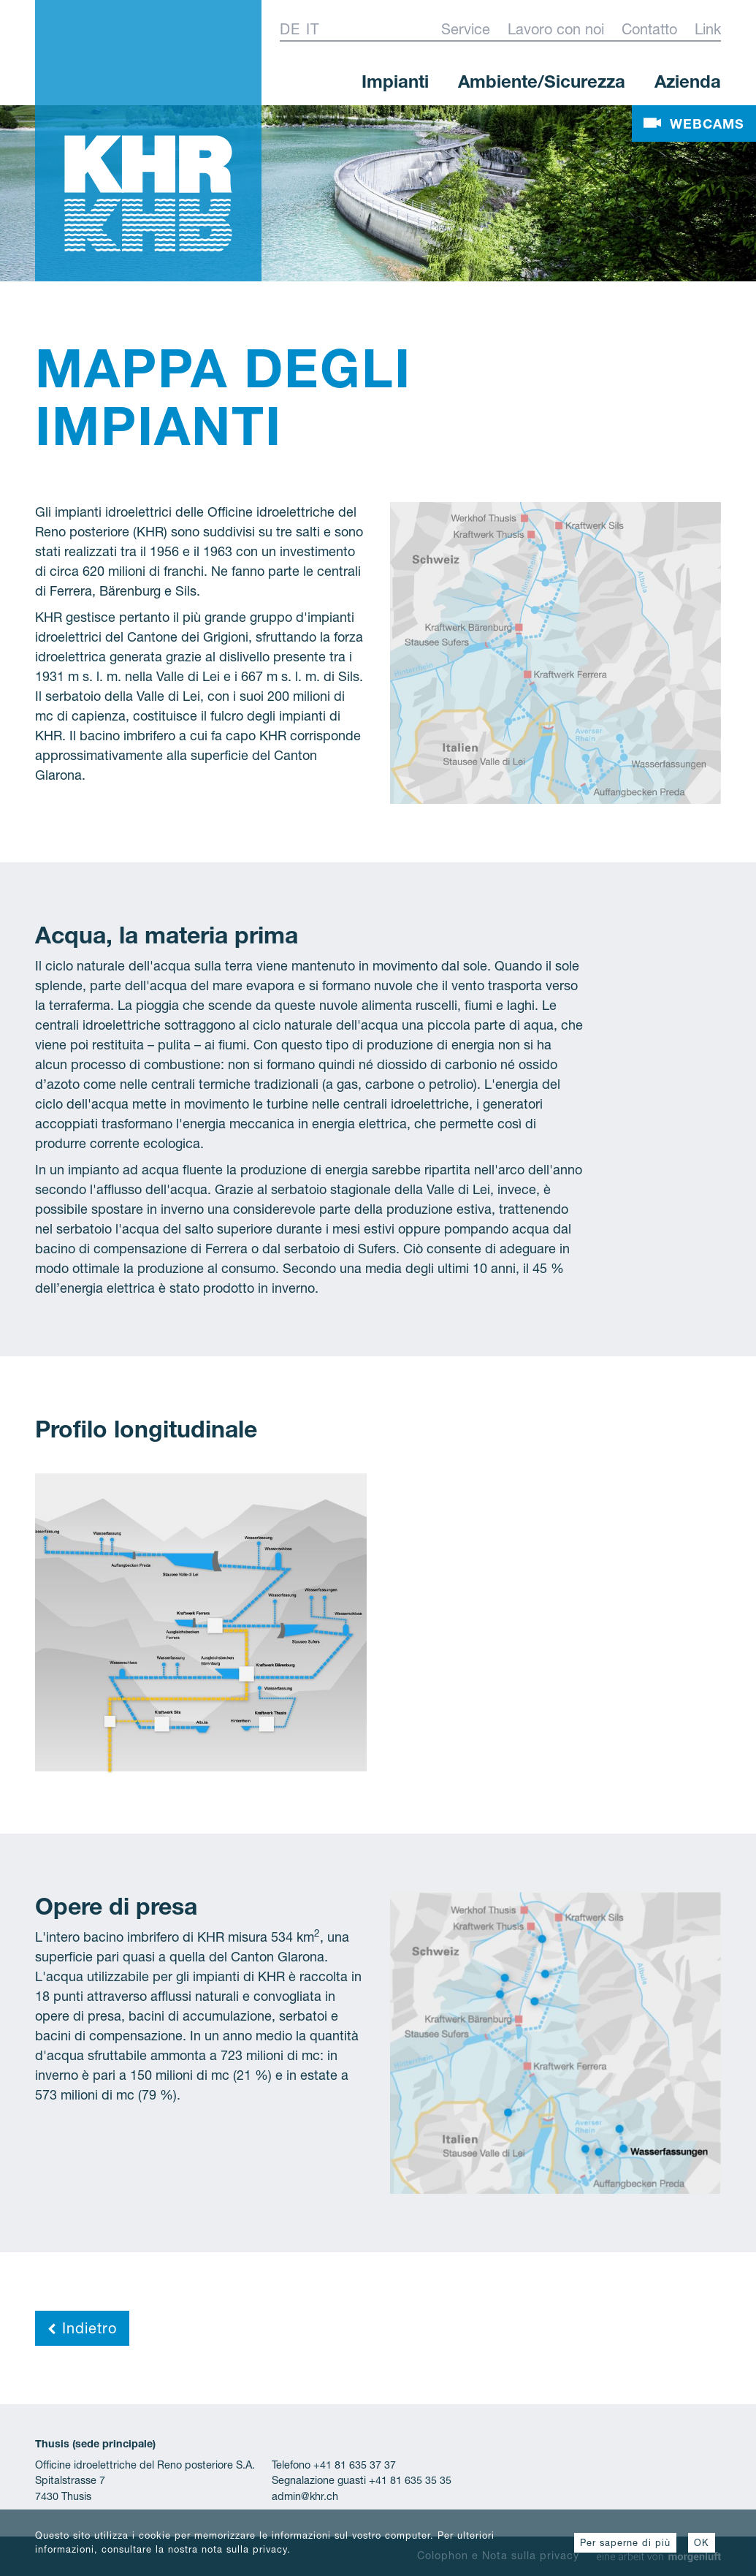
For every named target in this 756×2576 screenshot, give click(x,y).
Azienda (687, 82)
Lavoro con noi (556, 29)
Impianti (395, 82)
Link (708, 29)
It (312, 29)
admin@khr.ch (305, 2496)
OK (701, 2542)
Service (465, 29)
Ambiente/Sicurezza (541, 82)
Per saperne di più (625, 2542)
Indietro (82, 2328)
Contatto (649, 29)
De (290, 29)
